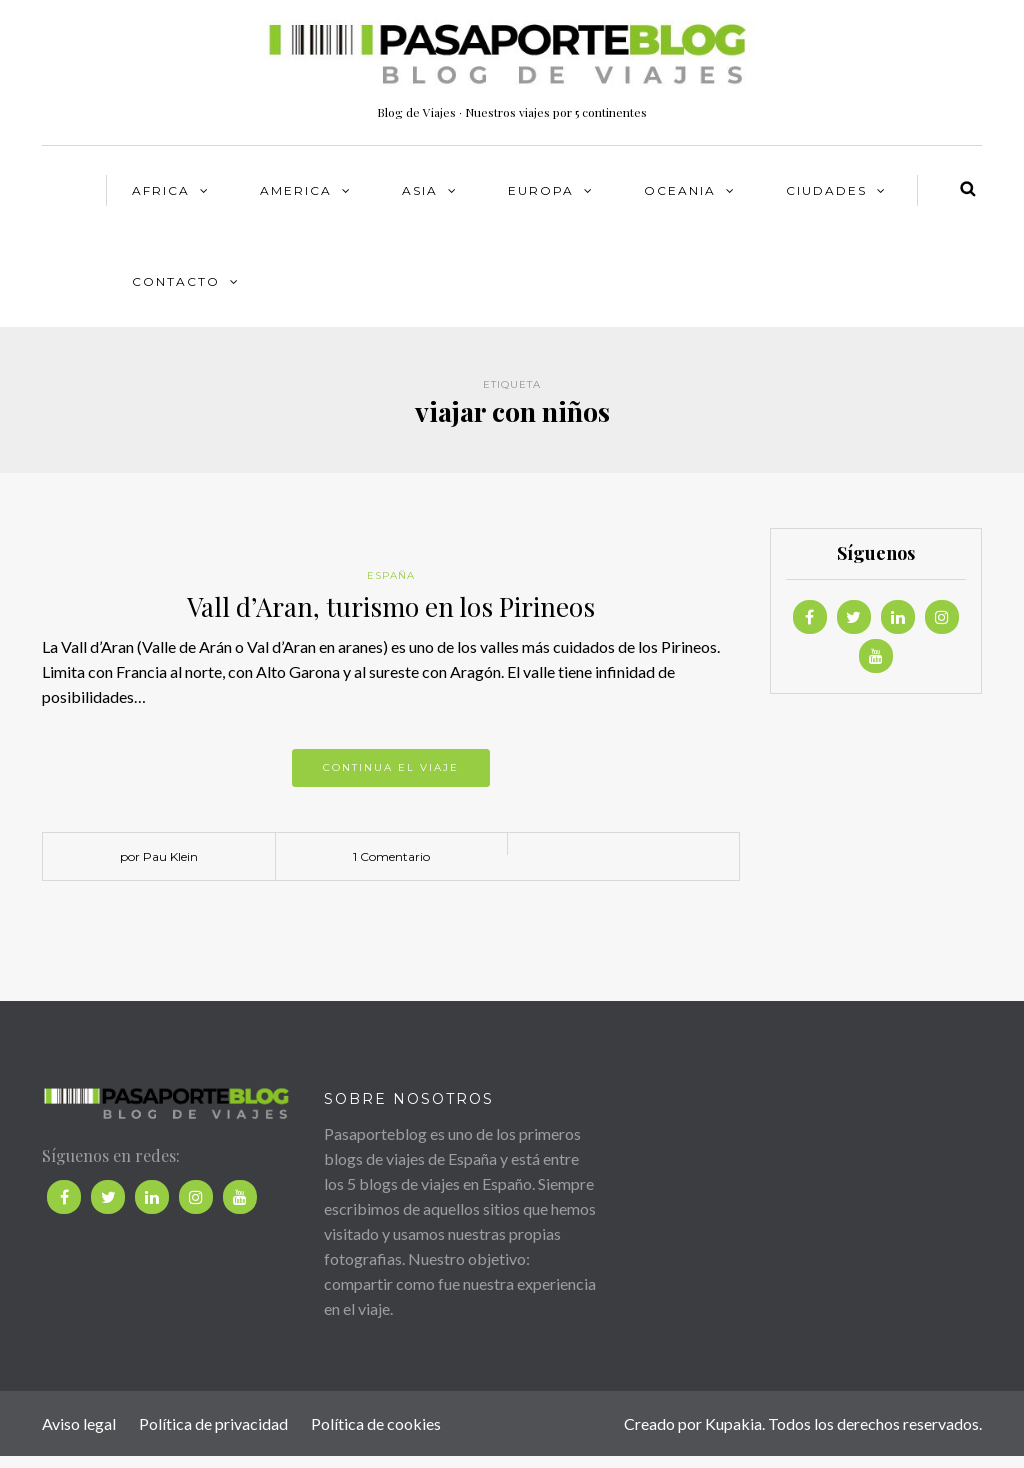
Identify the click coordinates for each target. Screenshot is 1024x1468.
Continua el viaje (391, 767)
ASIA (420, 190)
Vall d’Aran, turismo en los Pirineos (391, 606)
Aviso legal (79, 1423)
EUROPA (541, 190)
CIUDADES (826, 190)
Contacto (176, 281)
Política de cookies (376, 1423)
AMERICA (296, 190)
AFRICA (161, 190)
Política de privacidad (213, 1423)
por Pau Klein (159, 856)
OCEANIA (680, 190)
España (391, 575)
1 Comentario (391, 856)
